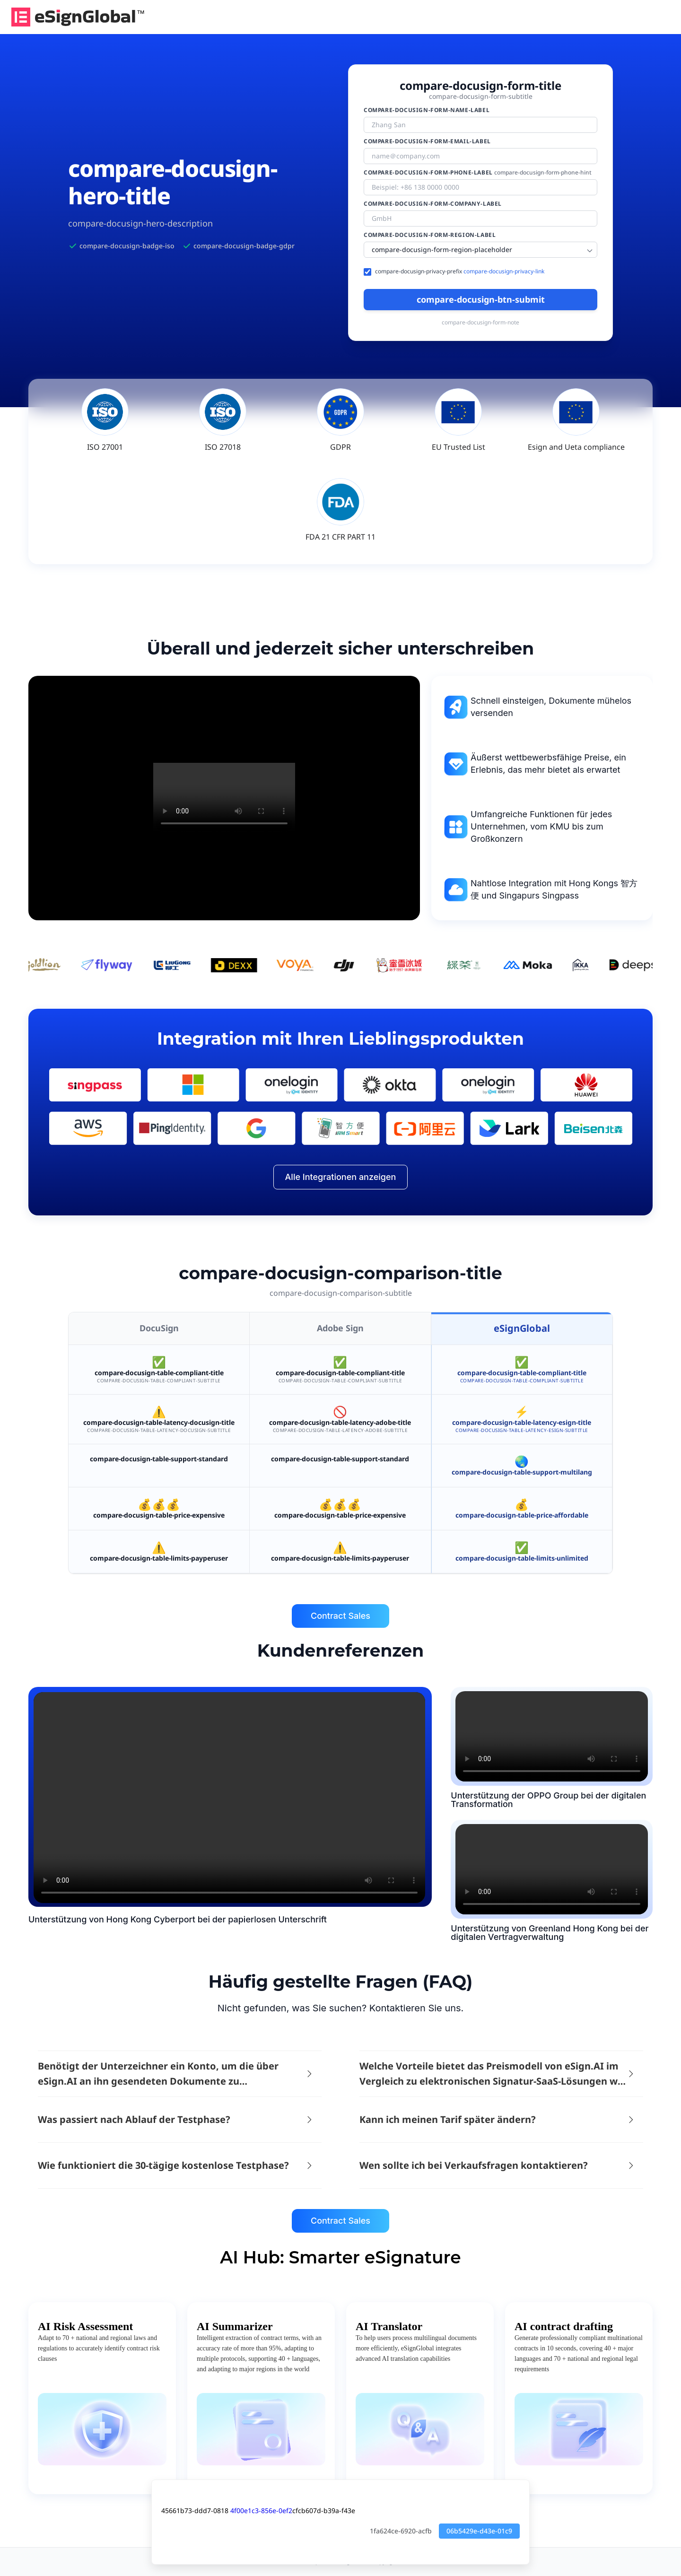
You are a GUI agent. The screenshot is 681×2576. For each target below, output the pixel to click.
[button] (178, 2074)
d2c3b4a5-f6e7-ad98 (551, 1736)
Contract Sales (340, 1616)
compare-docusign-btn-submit (481, 299)
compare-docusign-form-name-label (426, 110)
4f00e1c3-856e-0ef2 (261, 2510)
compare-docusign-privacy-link (503, 271)
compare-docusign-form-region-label (430, 235)
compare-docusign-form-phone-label (478, 172)
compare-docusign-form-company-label (433, 204)
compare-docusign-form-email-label (427, 141)
